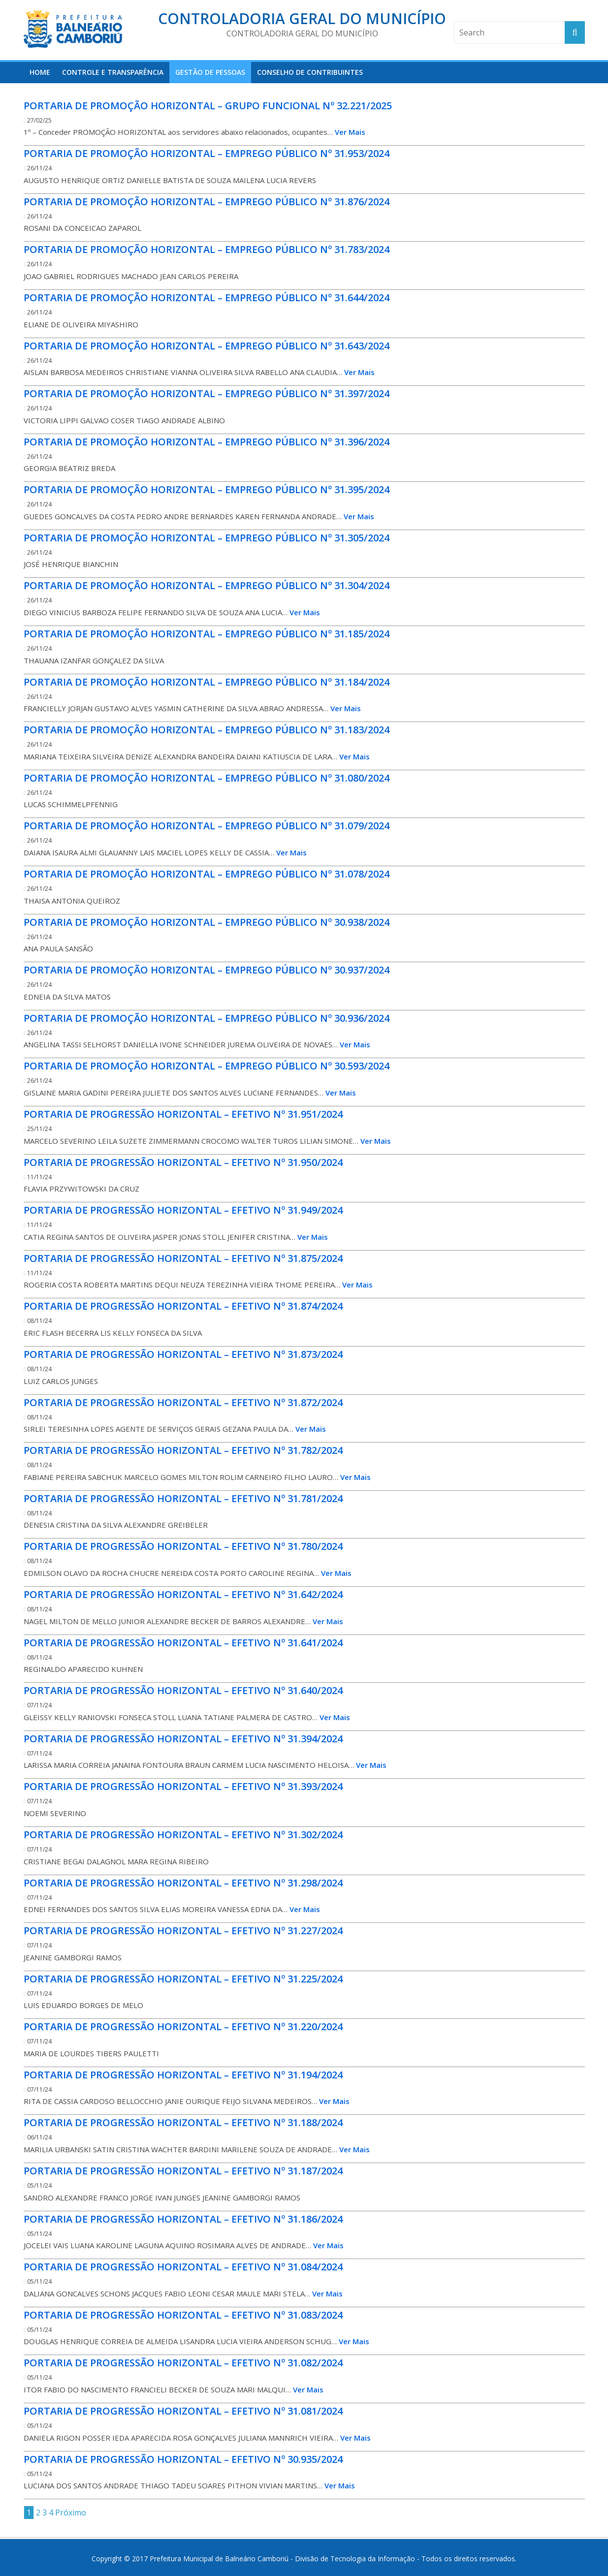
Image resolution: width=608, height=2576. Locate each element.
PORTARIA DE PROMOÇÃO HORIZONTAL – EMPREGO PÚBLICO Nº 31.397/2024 (206, 393)
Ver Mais (350, 132)
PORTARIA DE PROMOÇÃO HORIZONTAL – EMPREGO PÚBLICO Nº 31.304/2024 (206, 585)
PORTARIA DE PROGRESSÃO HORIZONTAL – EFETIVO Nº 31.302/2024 (183, 1834)
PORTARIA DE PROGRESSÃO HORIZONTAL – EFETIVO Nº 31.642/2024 (183, 1594)
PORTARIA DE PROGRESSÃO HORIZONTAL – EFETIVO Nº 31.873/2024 (183, 1354)
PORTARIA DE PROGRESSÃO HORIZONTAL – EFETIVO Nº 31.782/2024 (183, 1450)
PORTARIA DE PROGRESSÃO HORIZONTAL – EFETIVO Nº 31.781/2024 (183, 1498)
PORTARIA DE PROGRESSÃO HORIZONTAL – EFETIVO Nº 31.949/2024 (183, 1210)
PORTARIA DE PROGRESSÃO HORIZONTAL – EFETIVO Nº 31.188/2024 (183, 2122)
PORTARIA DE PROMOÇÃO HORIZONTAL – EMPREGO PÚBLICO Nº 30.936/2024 (206, 1018)
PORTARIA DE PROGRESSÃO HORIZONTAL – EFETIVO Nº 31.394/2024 (183, 1738)
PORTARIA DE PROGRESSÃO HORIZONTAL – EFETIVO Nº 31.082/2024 (183, 2362)
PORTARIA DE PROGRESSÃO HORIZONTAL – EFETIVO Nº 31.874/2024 (183, 1306)
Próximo (70, 2512)
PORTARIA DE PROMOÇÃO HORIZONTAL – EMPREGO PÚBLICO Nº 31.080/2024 (206, 778)
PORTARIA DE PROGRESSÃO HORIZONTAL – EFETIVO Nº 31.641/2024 (183, 1642)
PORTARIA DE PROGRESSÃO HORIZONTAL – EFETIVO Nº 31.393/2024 (183, 1786)
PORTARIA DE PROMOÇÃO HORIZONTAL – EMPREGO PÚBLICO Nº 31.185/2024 (206, 633)
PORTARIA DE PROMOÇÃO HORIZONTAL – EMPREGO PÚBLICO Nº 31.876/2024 (206, 201)
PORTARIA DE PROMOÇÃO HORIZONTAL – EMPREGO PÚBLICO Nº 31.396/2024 (206, 441)
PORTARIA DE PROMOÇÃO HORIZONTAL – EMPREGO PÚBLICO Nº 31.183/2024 (206, 729)
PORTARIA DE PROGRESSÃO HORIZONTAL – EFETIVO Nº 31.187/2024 (183, 2170)
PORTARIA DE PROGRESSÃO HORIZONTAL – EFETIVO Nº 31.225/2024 (183, 1978)
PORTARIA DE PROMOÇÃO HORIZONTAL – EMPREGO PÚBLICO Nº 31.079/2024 (206, 825)
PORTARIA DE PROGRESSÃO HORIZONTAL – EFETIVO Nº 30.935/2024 (183, 2459)
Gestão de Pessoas (210, 72)
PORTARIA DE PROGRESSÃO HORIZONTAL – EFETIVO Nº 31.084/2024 (183, 2266)
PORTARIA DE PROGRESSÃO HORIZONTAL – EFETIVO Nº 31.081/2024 (183, 2411)
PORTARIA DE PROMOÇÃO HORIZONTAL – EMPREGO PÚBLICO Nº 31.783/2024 (206, 249)
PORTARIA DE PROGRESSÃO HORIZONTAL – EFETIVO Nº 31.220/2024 (183, 2026)
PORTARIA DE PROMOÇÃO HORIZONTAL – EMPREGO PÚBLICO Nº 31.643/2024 (206, 345)
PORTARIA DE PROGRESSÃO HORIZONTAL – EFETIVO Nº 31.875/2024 (183, 1258)
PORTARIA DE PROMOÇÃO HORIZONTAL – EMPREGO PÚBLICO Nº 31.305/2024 (206, 537)
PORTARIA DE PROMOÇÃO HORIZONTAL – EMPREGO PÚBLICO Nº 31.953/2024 (206, 153)
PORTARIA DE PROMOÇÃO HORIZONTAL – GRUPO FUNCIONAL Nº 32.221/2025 (208, 105)
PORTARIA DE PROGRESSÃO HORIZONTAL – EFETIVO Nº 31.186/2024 (183, 2219)
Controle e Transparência (112, 72)
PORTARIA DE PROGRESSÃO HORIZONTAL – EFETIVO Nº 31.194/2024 (183, 2074)
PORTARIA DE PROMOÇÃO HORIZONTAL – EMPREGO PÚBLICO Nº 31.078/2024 (206, 873)
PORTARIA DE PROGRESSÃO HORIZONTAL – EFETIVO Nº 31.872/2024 (183, 1402)
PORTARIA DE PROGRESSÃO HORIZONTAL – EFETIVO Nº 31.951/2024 (183, 1114)
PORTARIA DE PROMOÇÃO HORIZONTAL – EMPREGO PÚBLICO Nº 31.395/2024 (206, 489)
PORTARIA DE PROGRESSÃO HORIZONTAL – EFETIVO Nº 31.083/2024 (183, 2315)
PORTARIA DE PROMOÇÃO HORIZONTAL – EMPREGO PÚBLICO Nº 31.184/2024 (206, 682)
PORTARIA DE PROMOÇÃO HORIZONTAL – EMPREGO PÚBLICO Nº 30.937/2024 (206, 969)
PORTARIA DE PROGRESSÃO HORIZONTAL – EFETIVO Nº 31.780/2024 (183, 1546)
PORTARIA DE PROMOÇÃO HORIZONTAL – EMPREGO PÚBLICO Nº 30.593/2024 (206, 1065)
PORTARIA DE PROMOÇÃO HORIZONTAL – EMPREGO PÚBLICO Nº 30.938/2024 (206, 922)
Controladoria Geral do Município (302, 18)
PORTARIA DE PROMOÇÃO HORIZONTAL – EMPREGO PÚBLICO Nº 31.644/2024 (206, 297)
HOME (40, 72)
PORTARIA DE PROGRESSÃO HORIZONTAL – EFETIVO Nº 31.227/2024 (183, 1930)
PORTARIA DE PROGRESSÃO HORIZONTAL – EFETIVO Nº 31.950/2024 (183, 1162)
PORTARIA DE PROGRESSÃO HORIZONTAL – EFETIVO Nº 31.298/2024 (183, 1882)
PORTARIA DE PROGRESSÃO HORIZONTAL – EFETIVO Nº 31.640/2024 (183, 1690)
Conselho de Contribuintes (310, 72)
